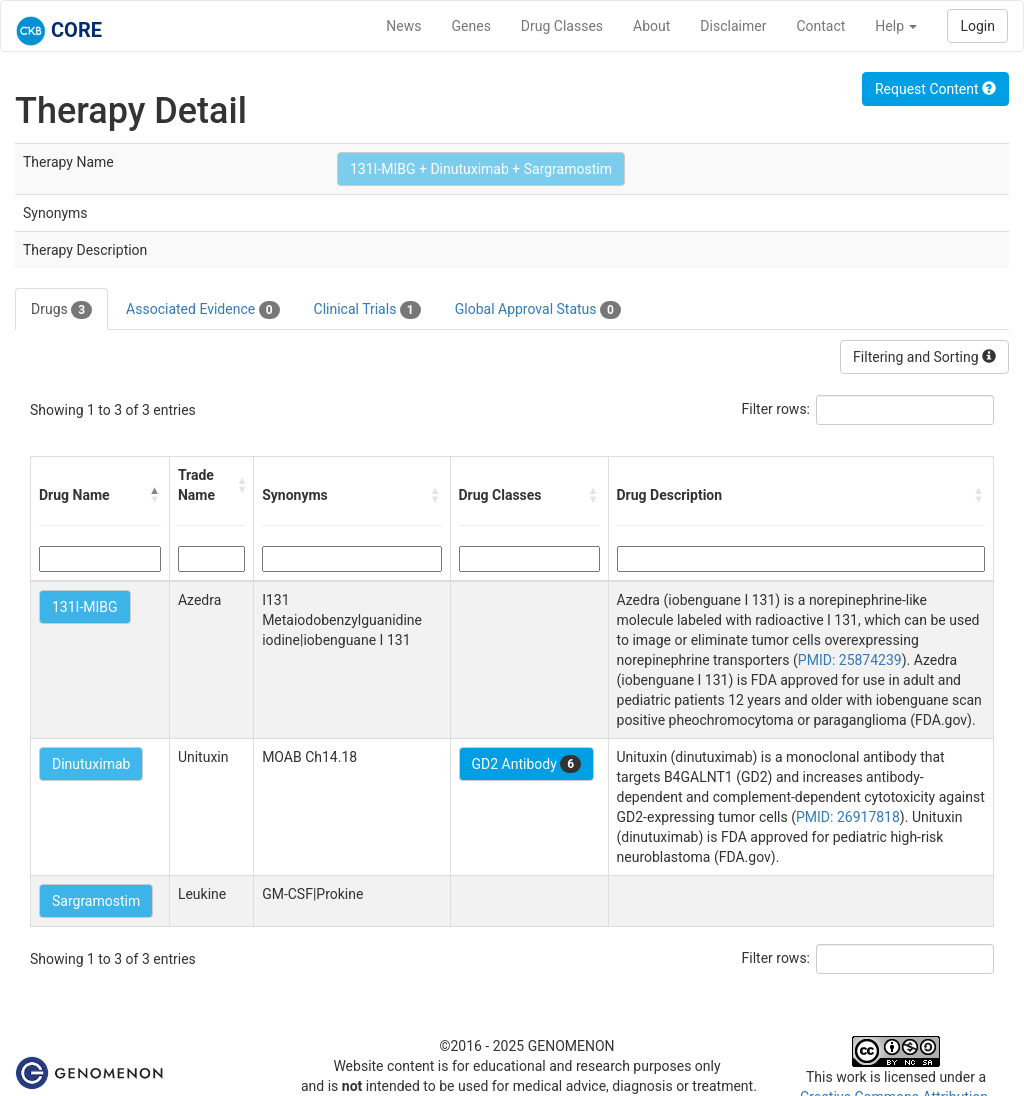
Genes (471, 26)
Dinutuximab (91, 764)
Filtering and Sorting (924, 357)
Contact (820, 26)
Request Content (935, 89)
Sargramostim (96, 901)
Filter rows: (776, 409)
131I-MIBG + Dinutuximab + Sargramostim (481, 169)
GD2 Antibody (527, 764)
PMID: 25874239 (850, 660)
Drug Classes (562, 26)
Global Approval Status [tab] (538, 310)
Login (977, 26)
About (651, 26)
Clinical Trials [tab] (367, 310)
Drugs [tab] (61, 310)
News (403, 26)
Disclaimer (733, 26)
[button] (155, 495)
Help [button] (896, 26)
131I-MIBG (85, 607)
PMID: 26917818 (848, 817)
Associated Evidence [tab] (202, 310)
